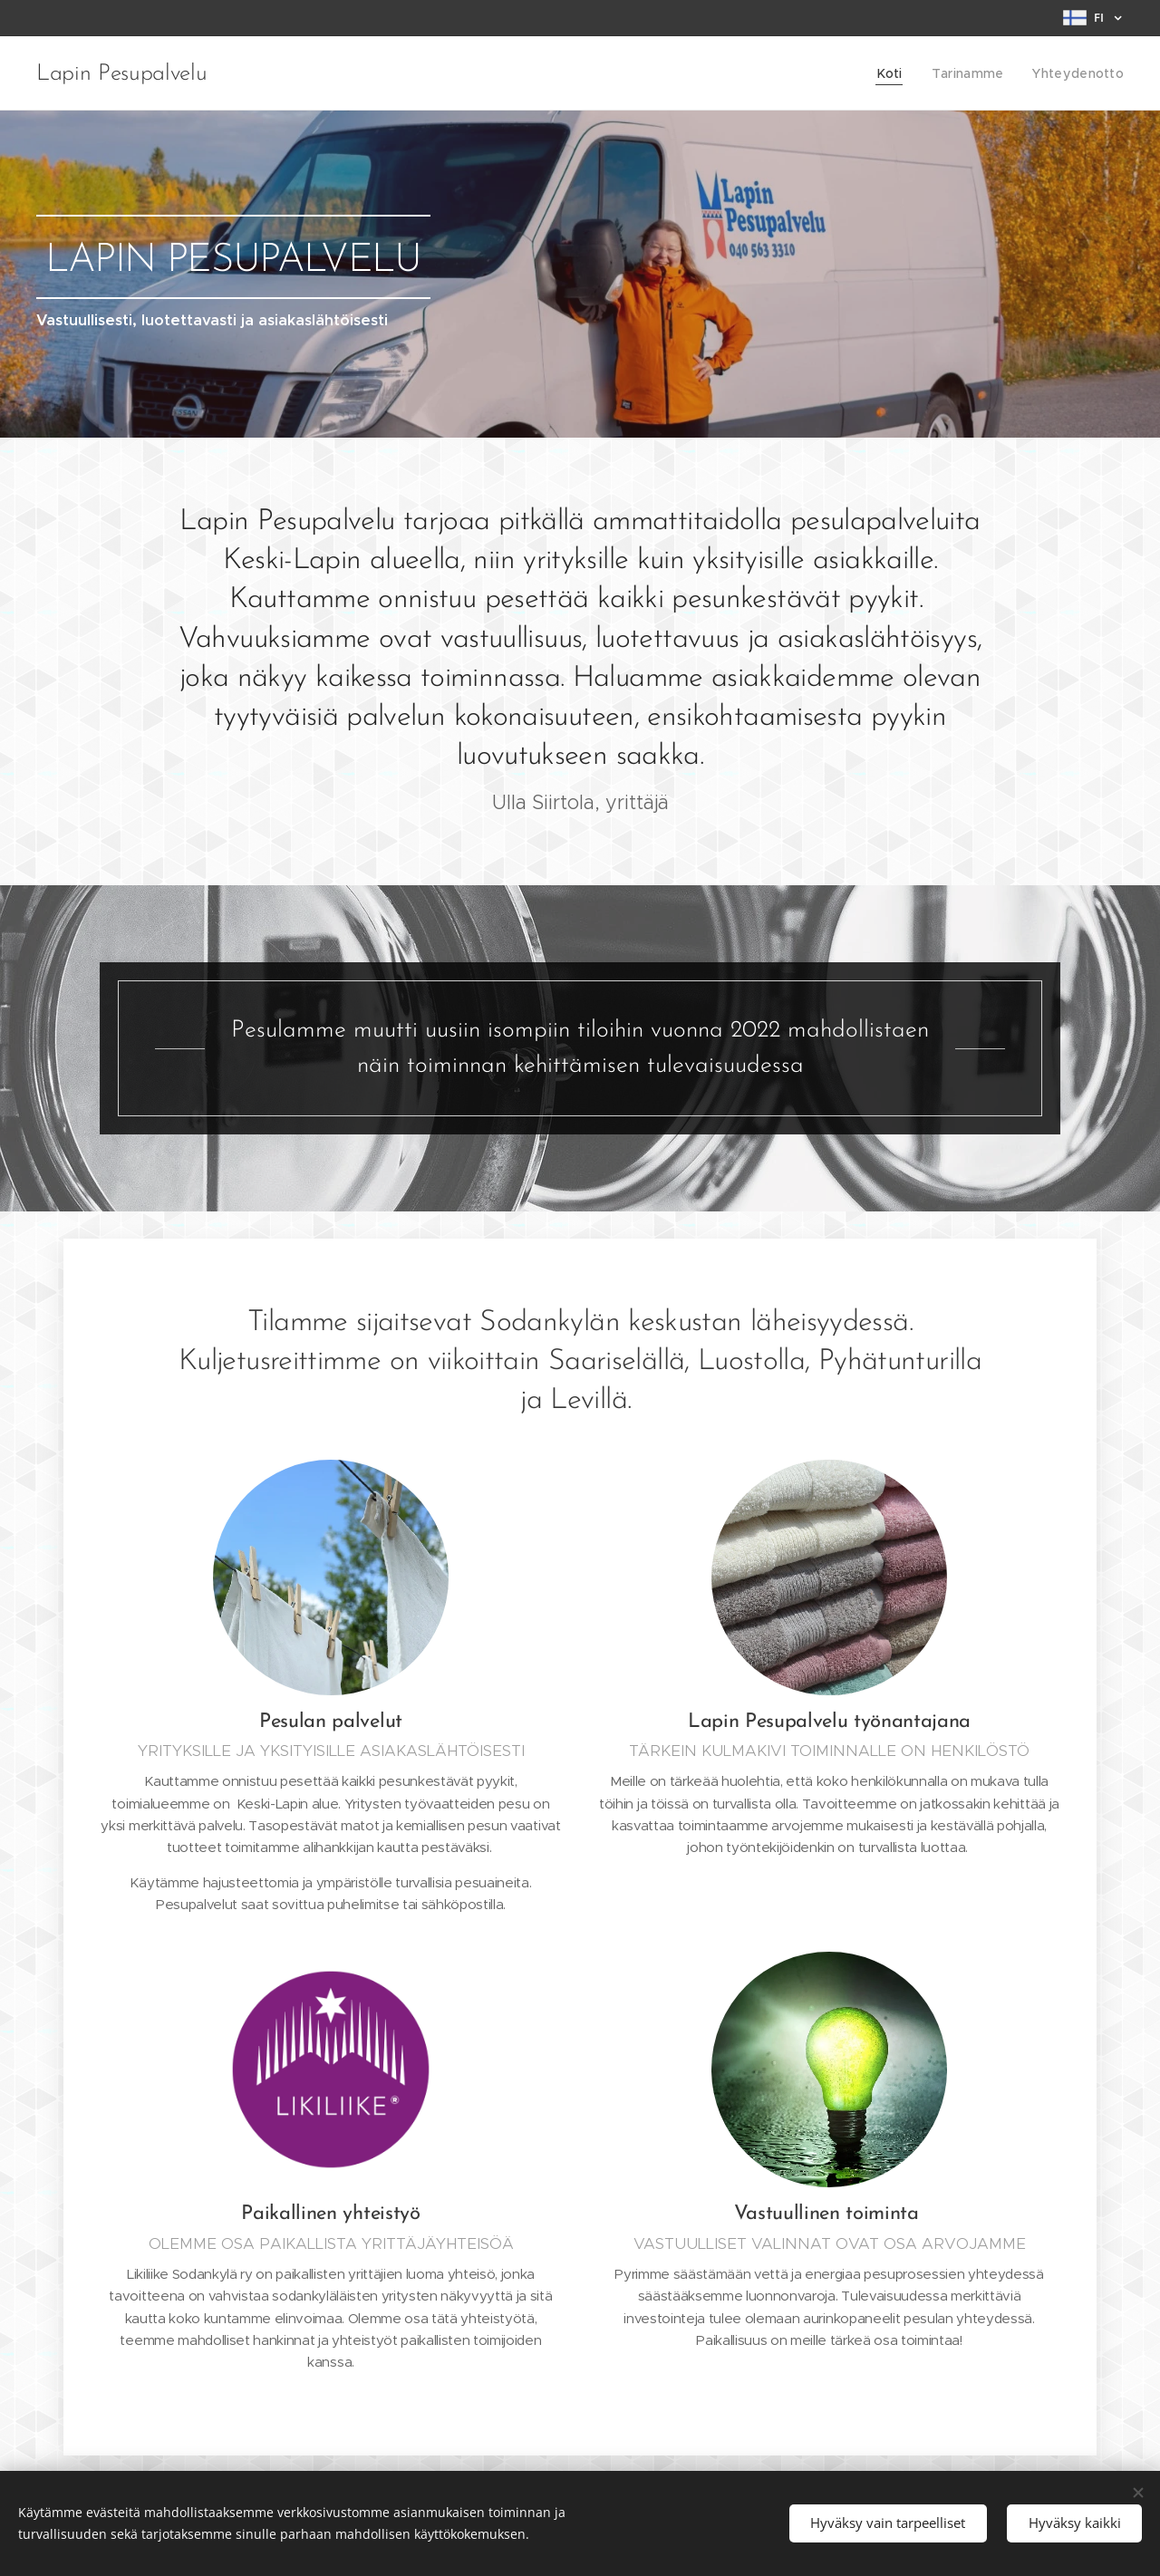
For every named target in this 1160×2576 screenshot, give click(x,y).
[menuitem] (901, 73)
